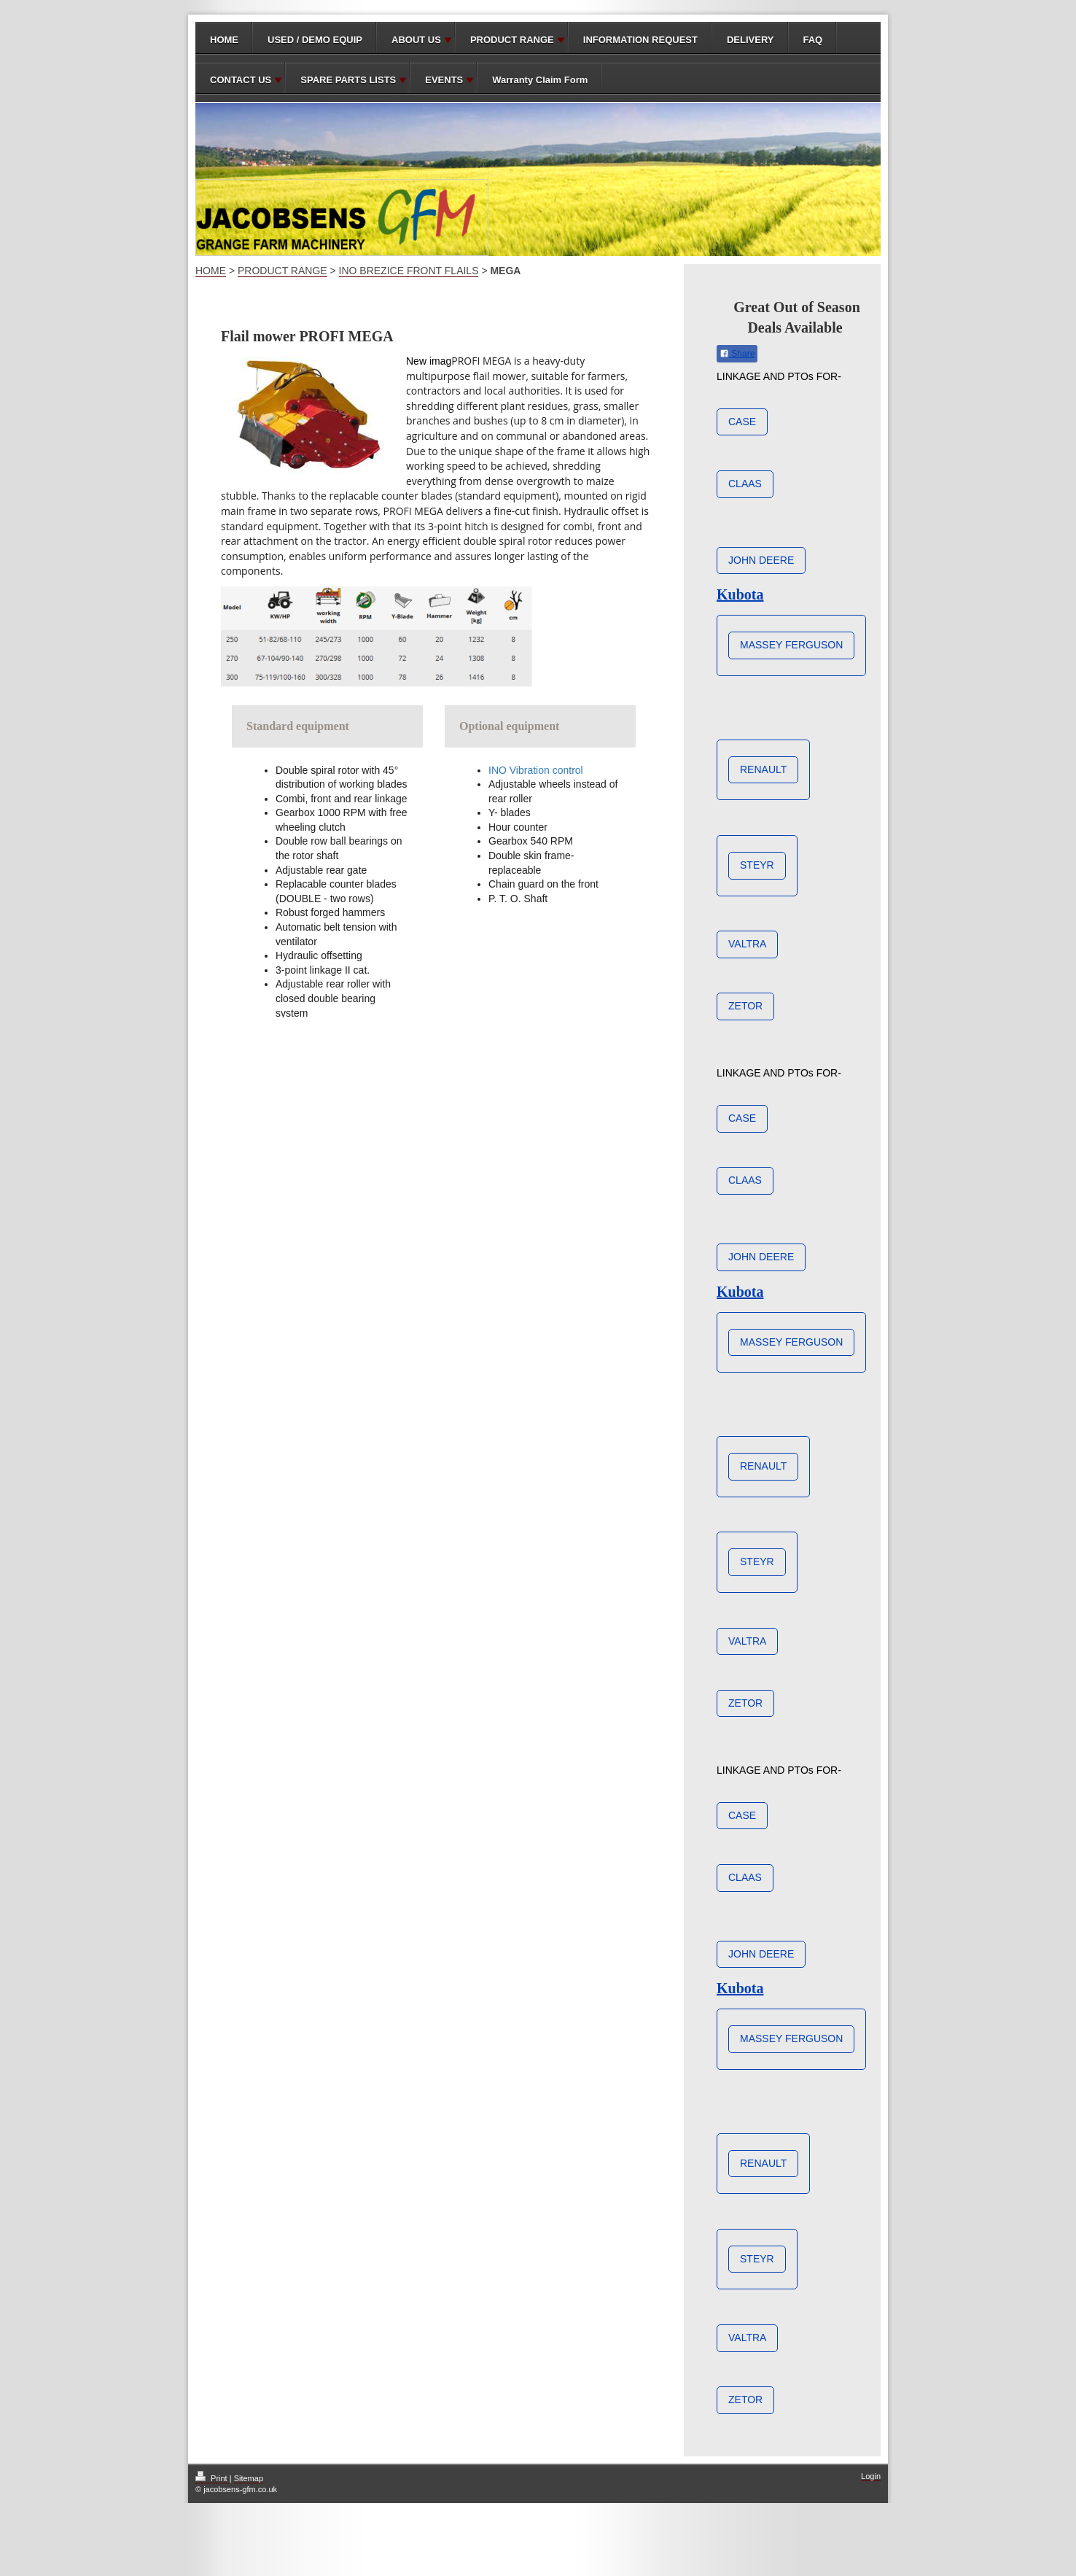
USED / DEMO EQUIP (315, 39)
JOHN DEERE (761, 560)
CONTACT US (240, 79)
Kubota (740, 594)
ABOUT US (416, 39)
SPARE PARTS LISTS (348, 79)
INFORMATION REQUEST (640, 39)
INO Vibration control (535, 770)
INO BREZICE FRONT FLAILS (409, 270)
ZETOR (745, 1006)
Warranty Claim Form (540, 79)
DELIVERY (750, 39)
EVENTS (444, 79)
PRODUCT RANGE (512, 39)
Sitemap (248, 2478)
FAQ (813, 39)
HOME (224, 39)
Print (212, 2478)
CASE (742, 421)
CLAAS (745, 483)
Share (737, 354)
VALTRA (747, 944)
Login (871, 2476)
